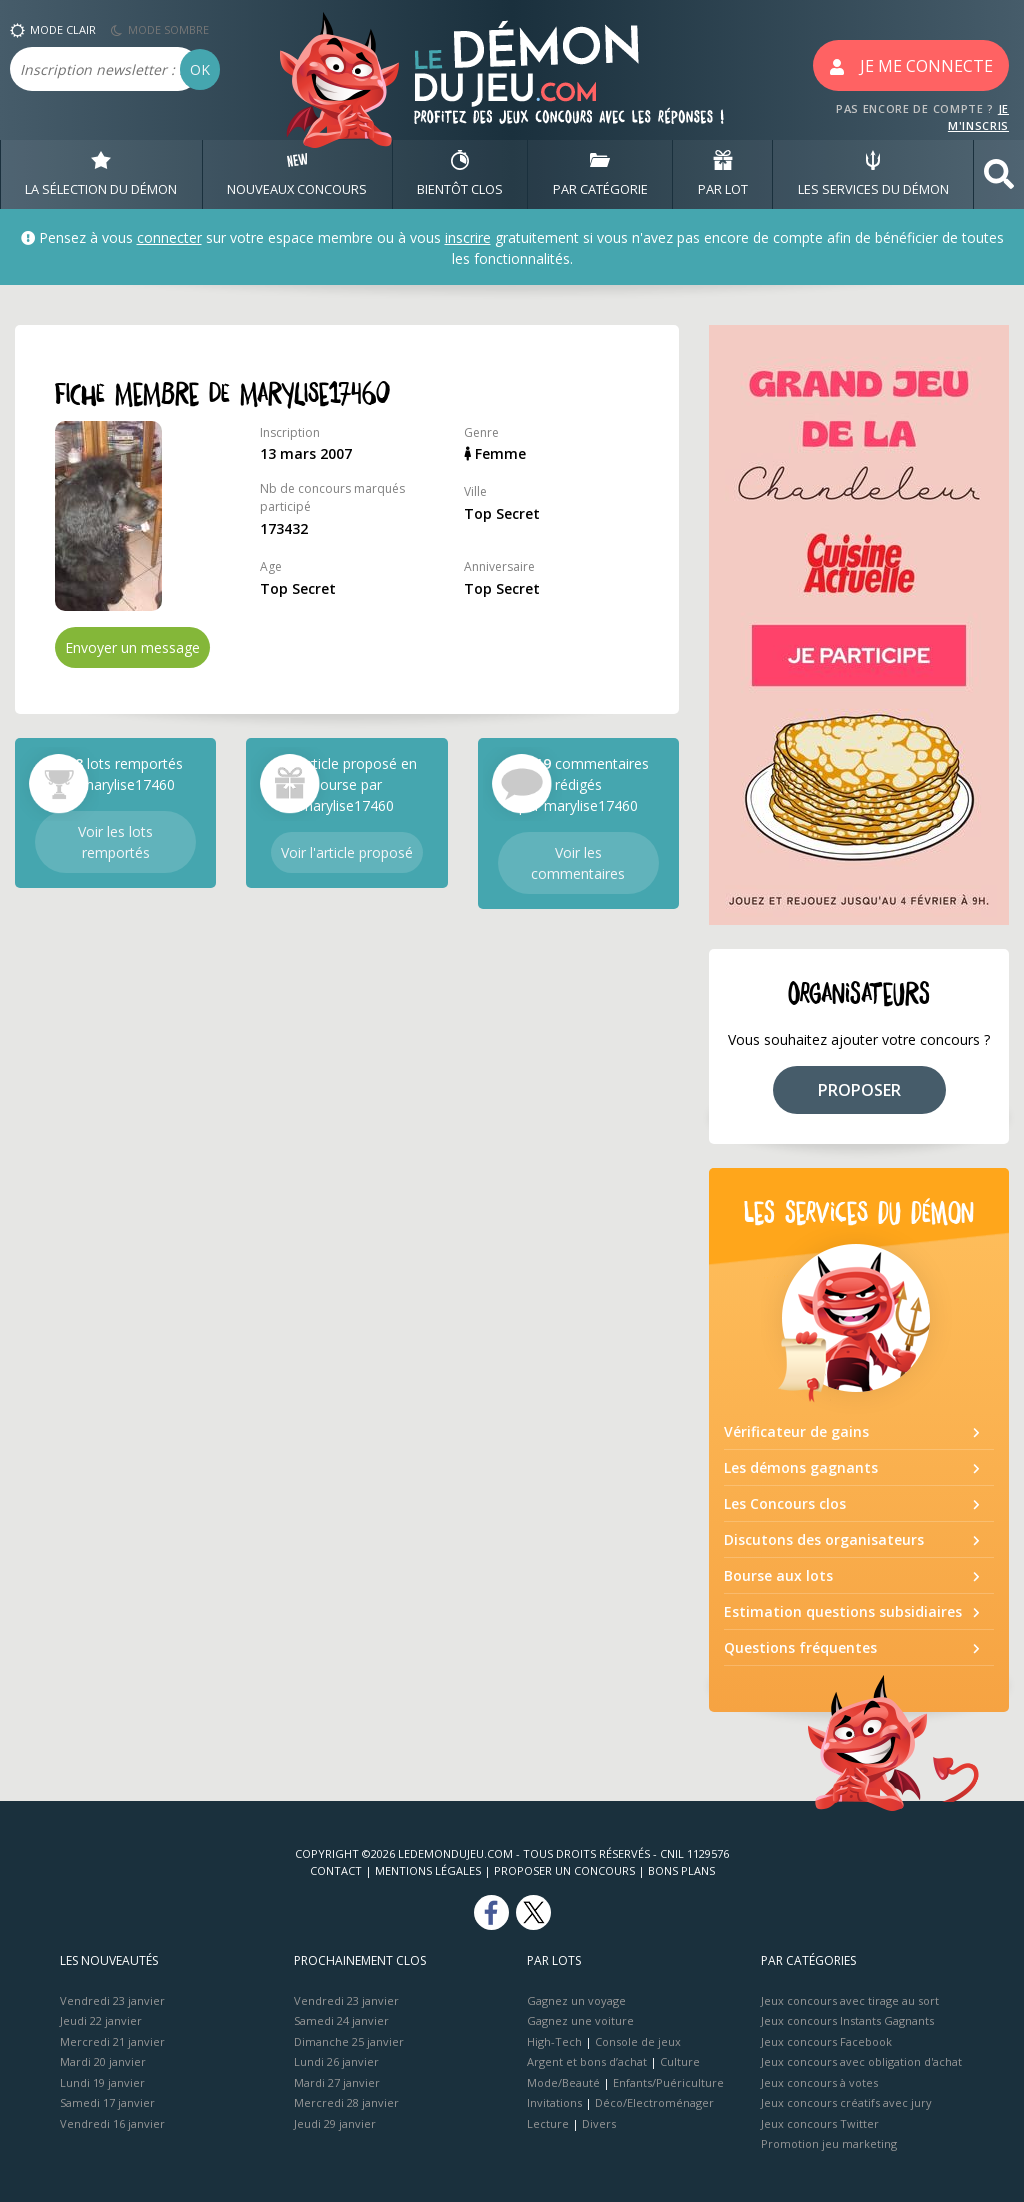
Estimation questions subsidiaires (843, 1611)
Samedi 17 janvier (107, 2102)
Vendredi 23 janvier (112, 2000)
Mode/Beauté (563, 2082)
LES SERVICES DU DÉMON (873, 174)
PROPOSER (859, 1090)
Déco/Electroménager (654, 2102)
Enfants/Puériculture (668, 2082)
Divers (599, 2123)
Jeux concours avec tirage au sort (850, 2000)
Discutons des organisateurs (824, 1539)
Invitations (554, 2102)
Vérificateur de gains (796, 1431)
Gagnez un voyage (576, 2000)
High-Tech (554, 2041)
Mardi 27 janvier (337, 2082)
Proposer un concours (564, 1870)
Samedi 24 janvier (341, 2020)
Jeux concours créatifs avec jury (846, 2102)
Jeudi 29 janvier (335, 2123)
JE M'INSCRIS (978, 117)
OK (200, 69)
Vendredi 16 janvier (112, 2123)
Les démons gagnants (801, 1467)
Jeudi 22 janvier (101, 2020)
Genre (481, 432)
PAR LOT (723, 174)
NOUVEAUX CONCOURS (297, 174)
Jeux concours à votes (819, 2082)
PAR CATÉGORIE (600, 174)
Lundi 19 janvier (102, 2082)
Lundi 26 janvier (336, 2061)
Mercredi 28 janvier (346, 2102)
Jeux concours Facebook (826, 2041)
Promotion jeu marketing (829, 2143)
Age (271, 566)
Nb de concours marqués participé (332, 497)
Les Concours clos (785, 1503)
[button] (999, 174)
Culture (680, 2061)
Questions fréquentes (800, 1647)
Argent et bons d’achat (587, 2061)
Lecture (548, 2123)
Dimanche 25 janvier (349, 2041)
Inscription (290, 432)
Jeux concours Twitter (820, 2123)
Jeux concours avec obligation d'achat (861, 2061)
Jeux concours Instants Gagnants (847, 2020)
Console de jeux (638, 2041)
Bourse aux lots (778, 1575)
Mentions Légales (428, 1870)
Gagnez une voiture (580, 2020)
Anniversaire (499, 566)
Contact (336, 1870)
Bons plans (681, 1870)
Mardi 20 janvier (103, 2061)
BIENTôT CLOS (460, 174)
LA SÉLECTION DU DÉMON (101, 174)
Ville (475, 491)
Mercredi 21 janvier (112, 2041)
